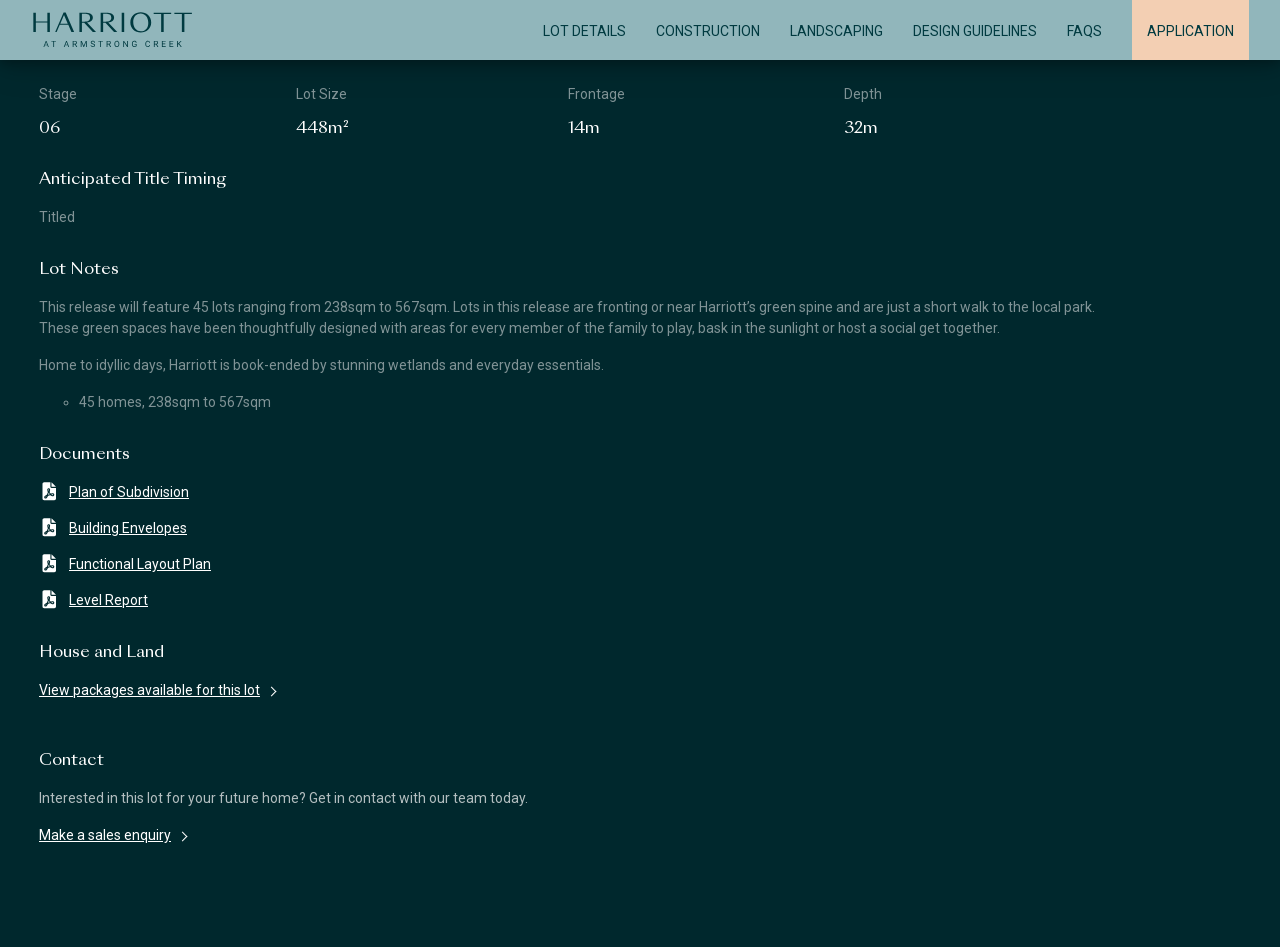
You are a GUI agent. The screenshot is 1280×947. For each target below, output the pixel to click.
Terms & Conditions (476, 915)
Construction (708, 31)
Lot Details (584, 31)
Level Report (93, 599)
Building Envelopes (113, 527)
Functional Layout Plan (125, 563)
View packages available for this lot (149, 690)
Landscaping (836, 31)
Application (1190, 31)
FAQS (1084, 31)
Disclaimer (80, 915)
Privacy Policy (880, 915)
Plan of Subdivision (114, 491)
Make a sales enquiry (105, 835)
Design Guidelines (975, 31)
